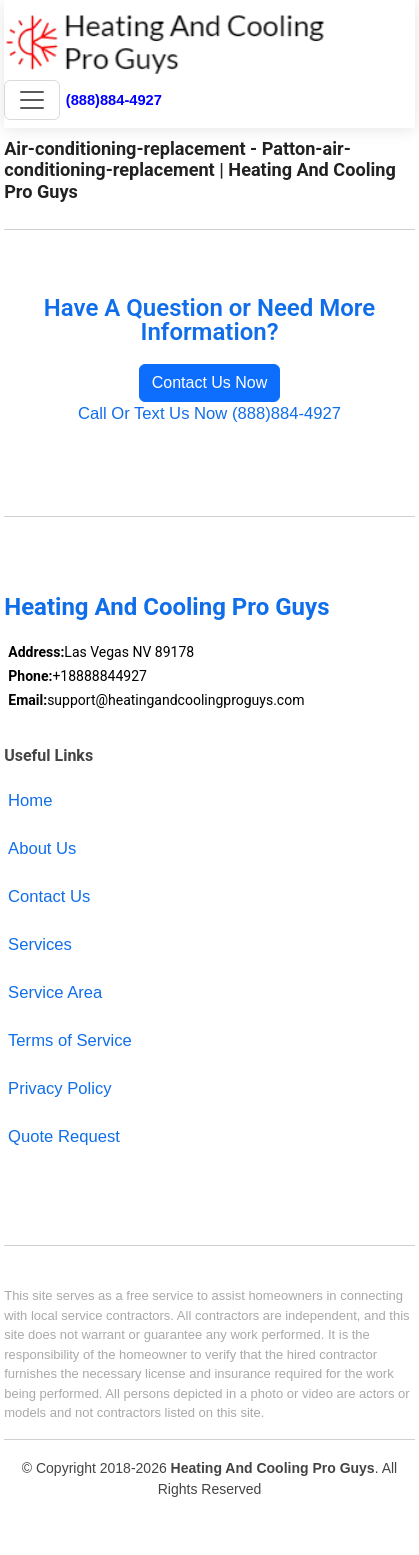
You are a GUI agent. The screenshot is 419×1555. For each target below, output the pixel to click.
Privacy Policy (59, 1088)
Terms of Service (70, 1040)
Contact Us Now (210, 382)
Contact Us (49, 896)
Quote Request (64, 1136)
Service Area (55, 992)
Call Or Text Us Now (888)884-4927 (209, 413)
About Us (42, 848)
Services (40, 944)
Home (30, 800)
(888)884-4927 (114, 100)
